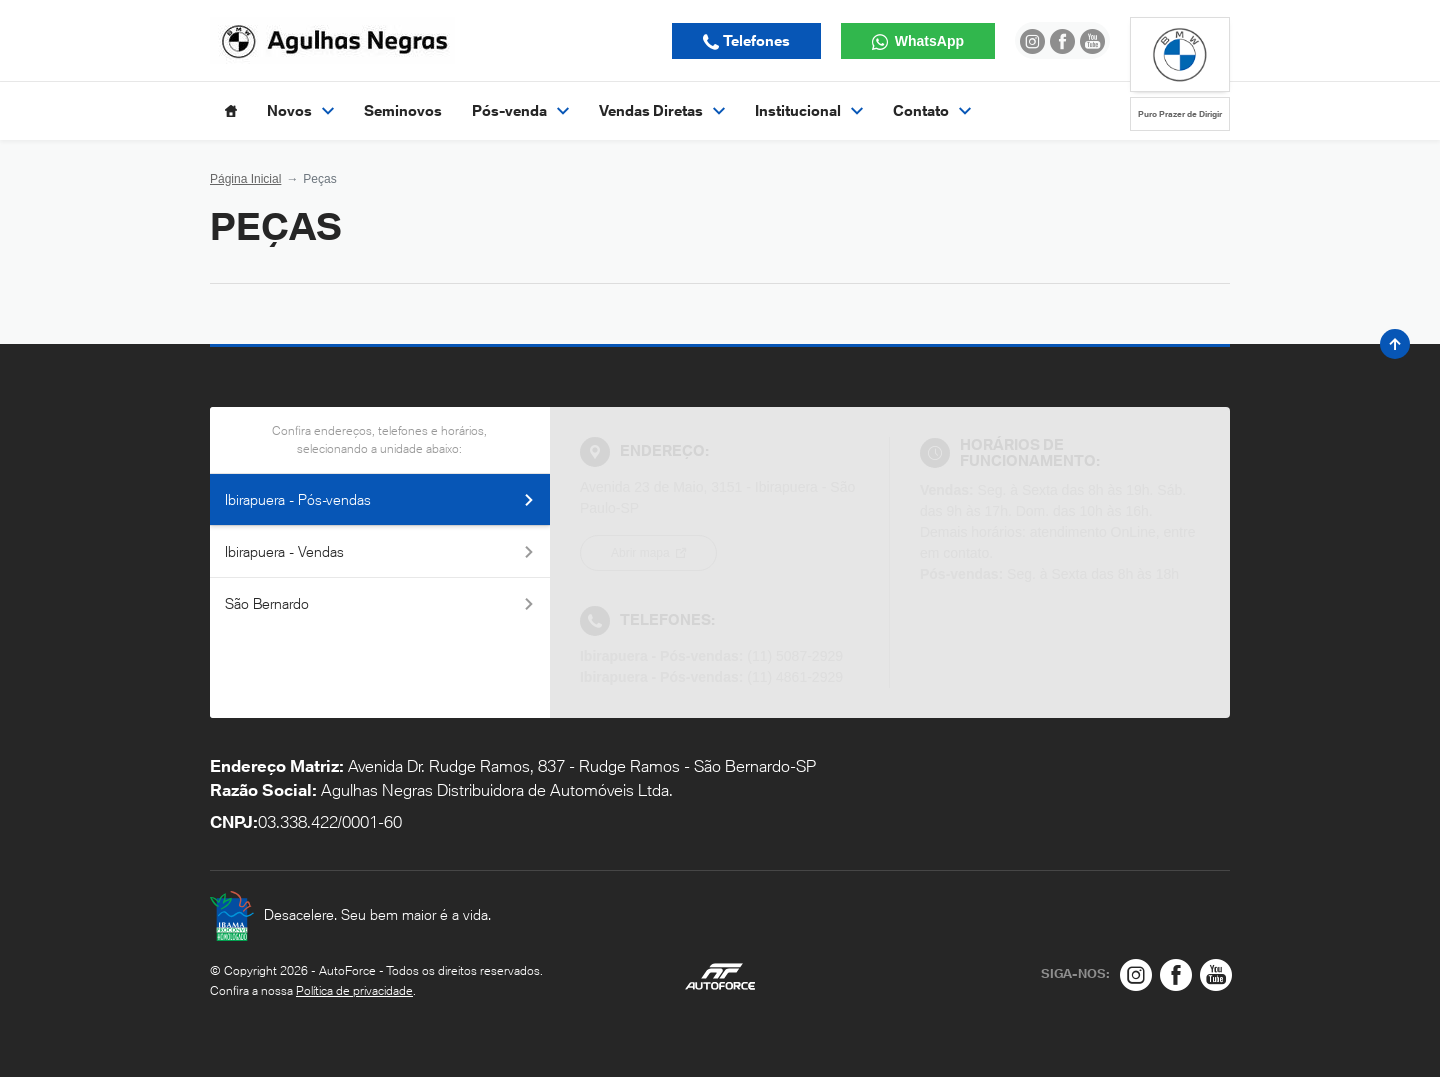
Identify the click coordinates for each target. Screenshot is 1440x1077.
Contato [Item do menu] (932, 110)
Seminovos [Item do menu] (403, 110)
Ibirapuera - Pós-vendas (380, 499)
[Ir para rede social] (1032, 40)
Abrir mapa (642, 553)
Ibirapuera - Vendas (380, 551)
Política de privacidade (354, 990)
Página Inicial (245, 179)
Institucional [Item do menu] (809, 110)
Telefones (755, 40)
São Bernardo (380, 603)
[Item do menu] (231, 111)
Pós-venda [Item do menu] (520, 110)
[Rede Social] (1136, 975)
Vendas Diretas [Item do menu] (662, 110)
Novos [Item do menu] (300, 110)
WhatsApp (927, 41)
